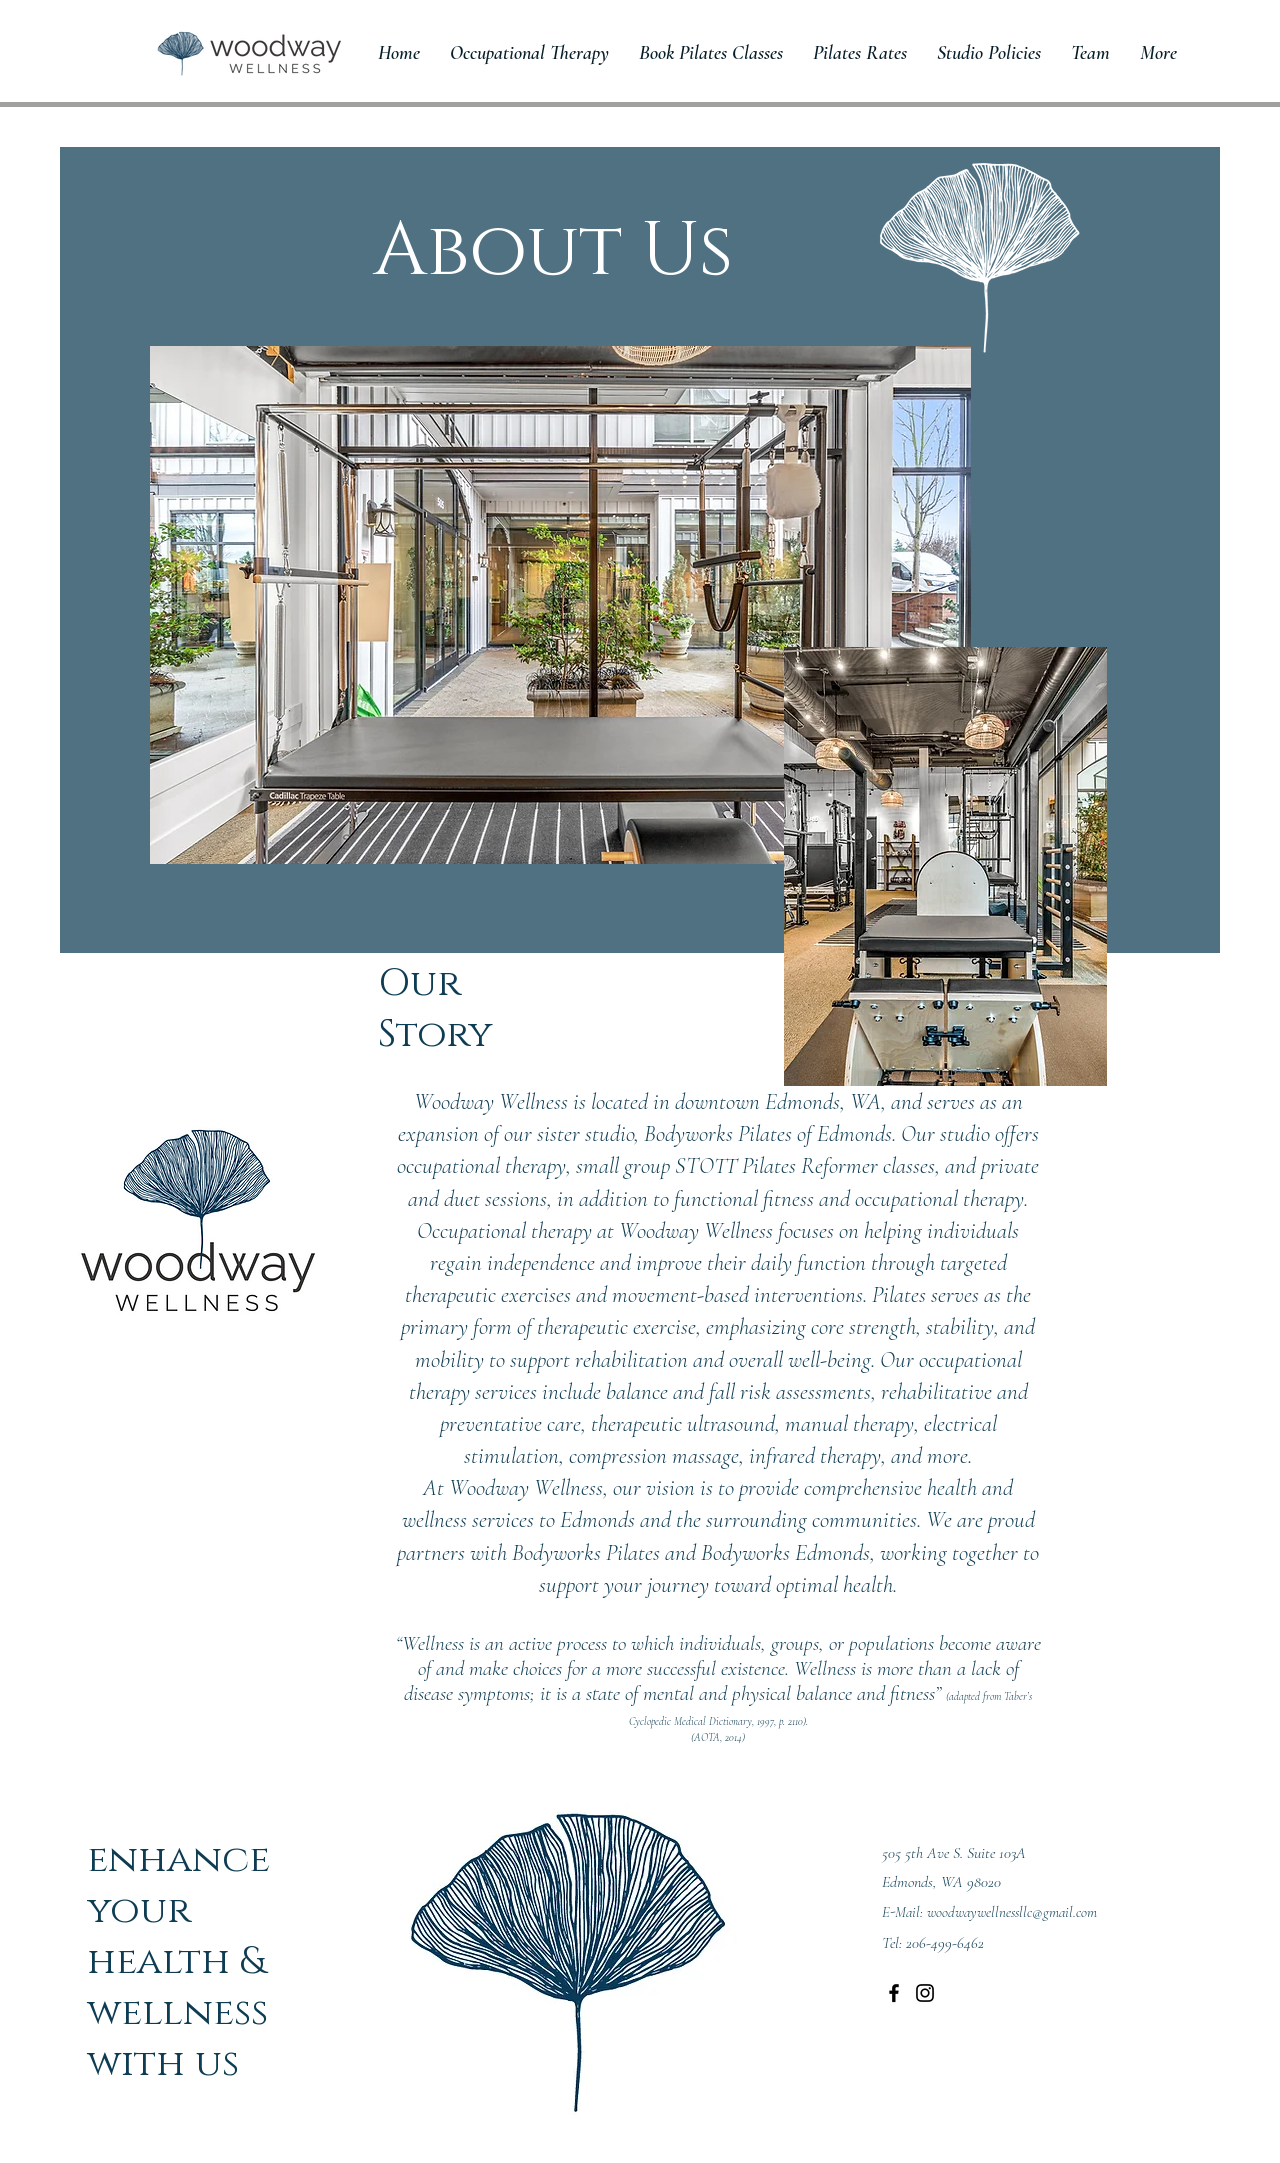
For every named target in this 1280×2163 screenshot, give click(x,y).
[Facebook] (894, 1993)
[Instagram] (925, 1993)
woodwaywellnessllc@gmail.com (1012, 1912)
